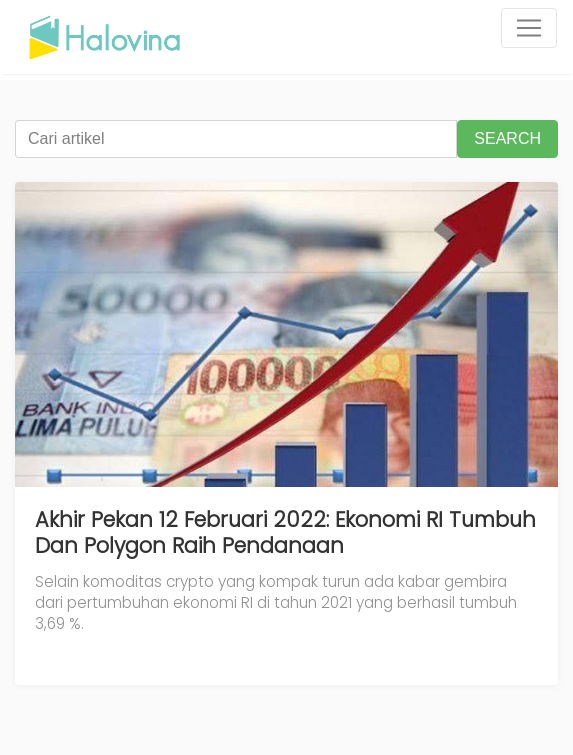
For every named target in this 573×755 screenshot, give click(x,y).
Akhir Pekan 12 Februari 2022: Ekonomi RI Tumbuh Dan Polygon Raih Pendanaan (285, 532)
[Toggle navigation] (529, 28)
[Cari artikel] (236, 139)
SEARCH (507, 138)
